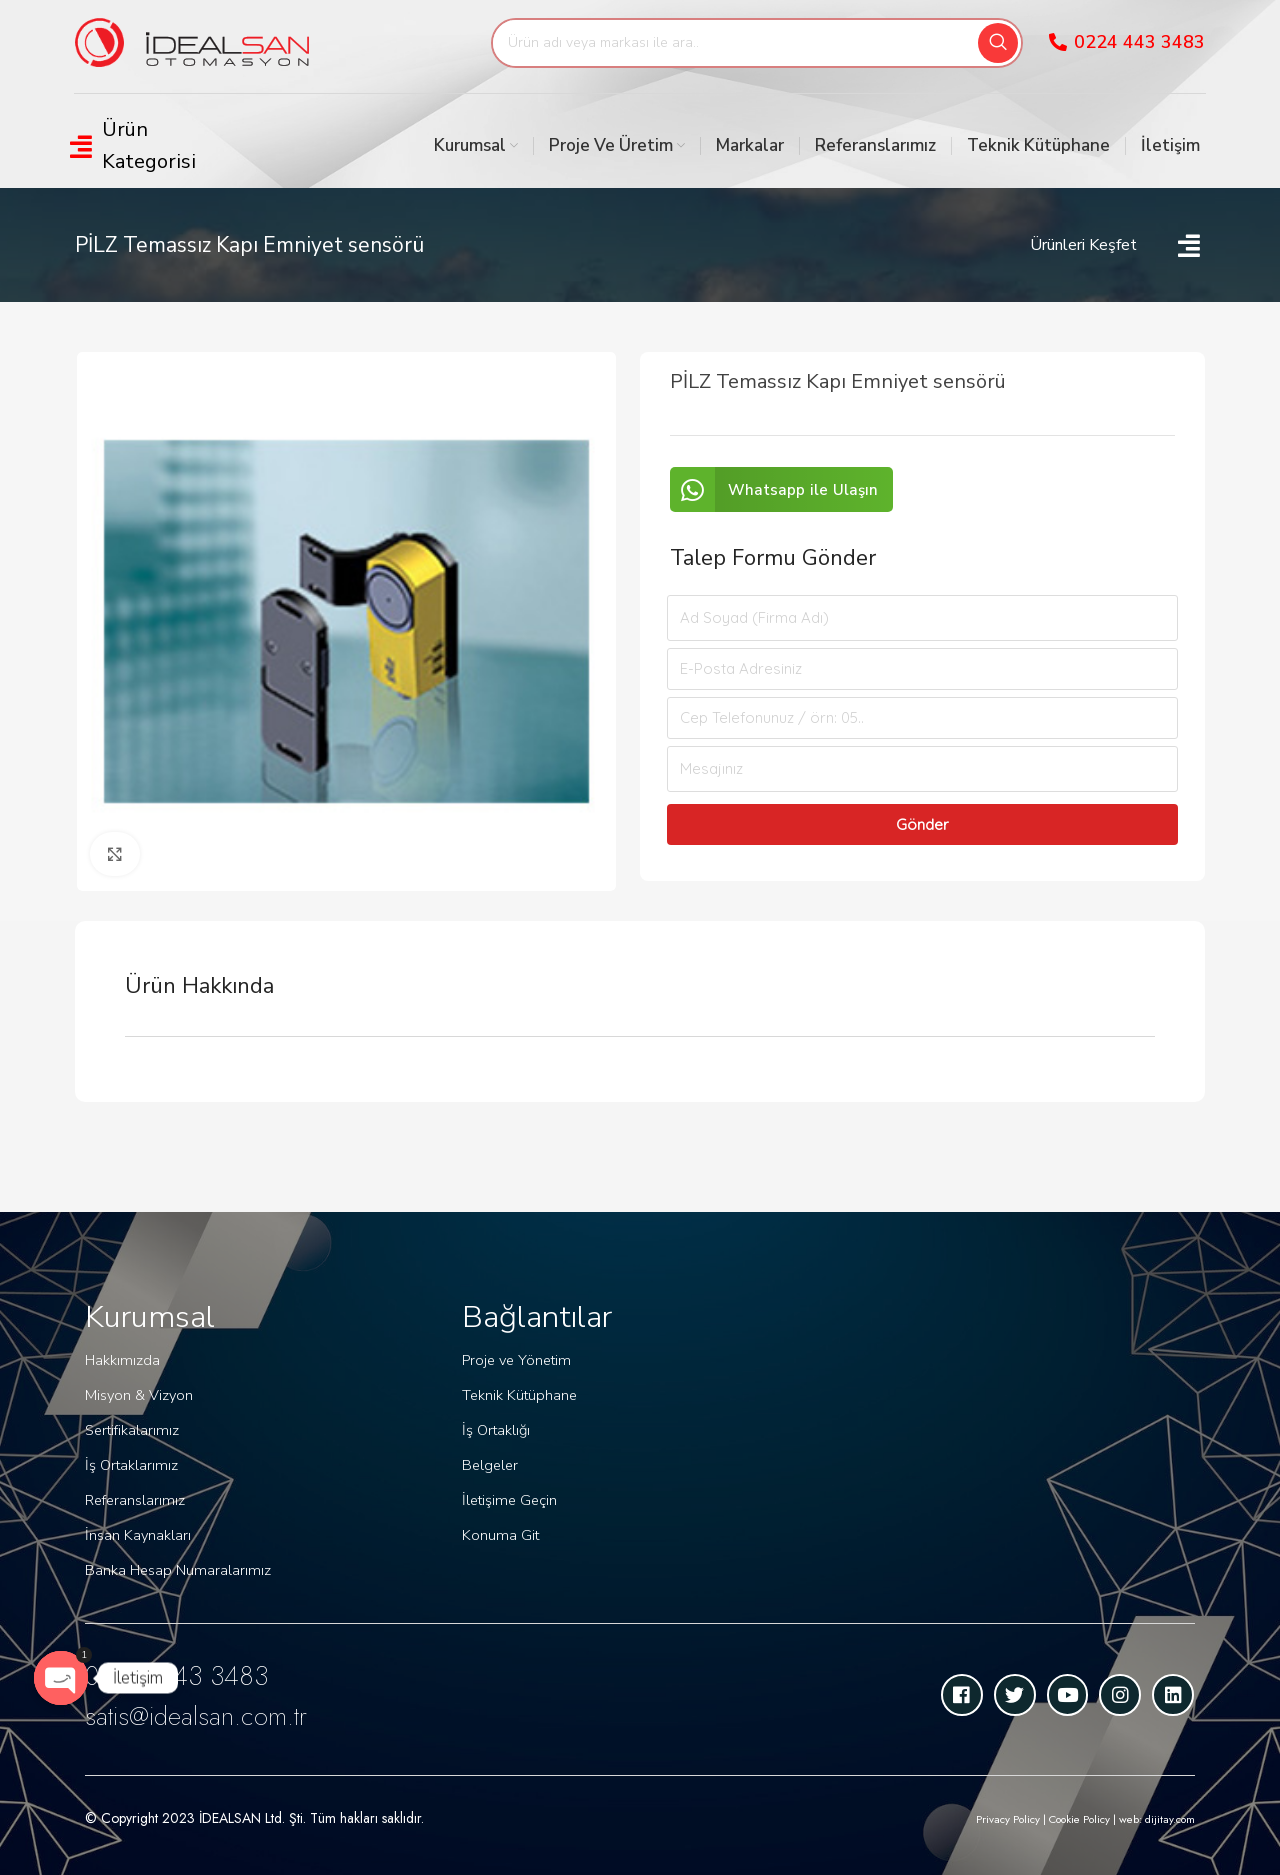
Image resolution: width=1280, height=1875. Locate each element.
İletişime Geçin (507, 1495)
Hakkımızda (121, 1363)
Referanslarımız (134, 1499)
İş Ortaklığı (495, 1427)
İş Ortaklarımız (130, 1465)
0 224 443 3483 (192, 1674)
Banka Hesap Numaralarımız (175, 1567)
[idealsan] (1016, 1440)
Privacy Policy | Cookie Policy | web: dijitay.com (1056, 1818)
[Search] (757, 43)
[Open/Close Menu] (157, 146)
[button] (782, 489)
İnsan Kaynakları (137, 1533)
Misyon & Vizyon (137, 1397)
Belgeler (489, 1461)
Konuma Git (498, 1529)
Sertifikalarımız (131, 1431)
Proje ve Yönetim (514, 1359)
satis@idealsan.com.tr (211, 1714)
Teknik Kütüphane (518, 1393)
